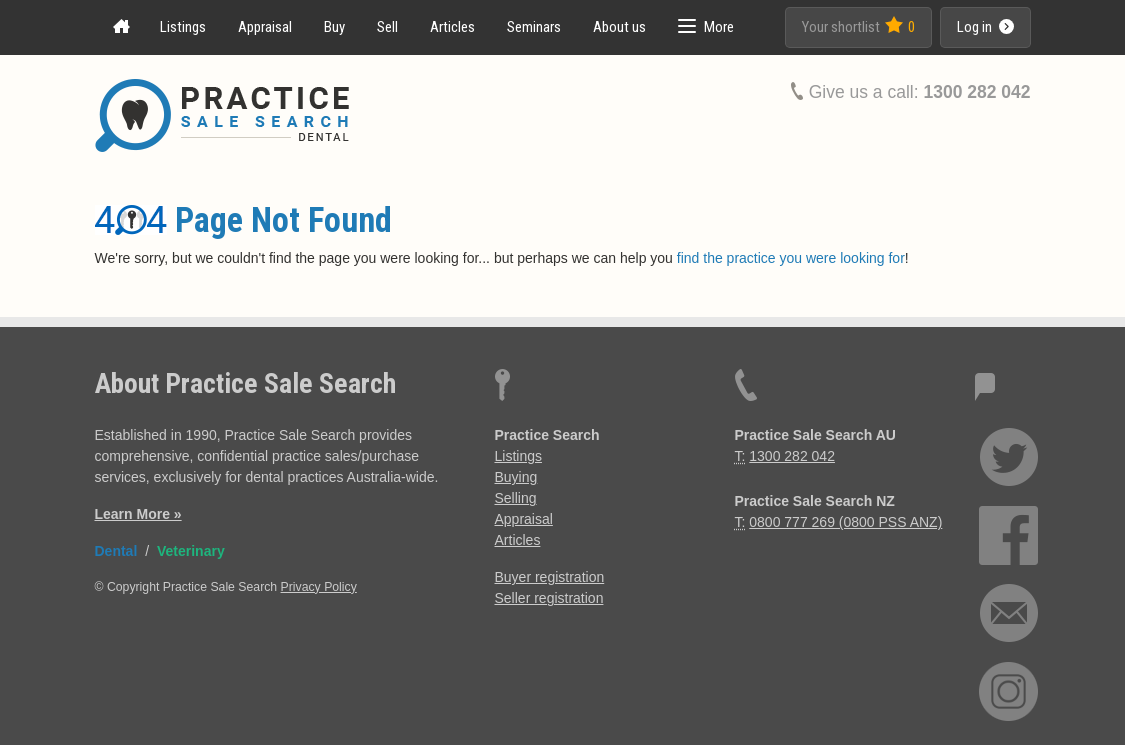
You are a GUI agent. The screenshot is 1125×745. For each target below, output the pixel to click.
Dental (116, 551)
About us (619, 27)
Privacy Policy (319, 587)
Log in (985, 27)
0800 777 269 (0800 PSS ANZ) (845, 522)
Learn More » (138, 514)
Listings (183, 27)
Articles (452, 27)
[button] (706, 27)
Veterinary (191, 551)
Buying (516, 477)
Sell (387, 27)
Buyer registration (550, 577)
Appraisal (265, 27)
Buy (334, 27)
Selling (516, 498)
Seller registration (549, 598)
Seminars (534, 27)
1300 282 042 (976, 92)
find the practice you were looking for (791, 258)
